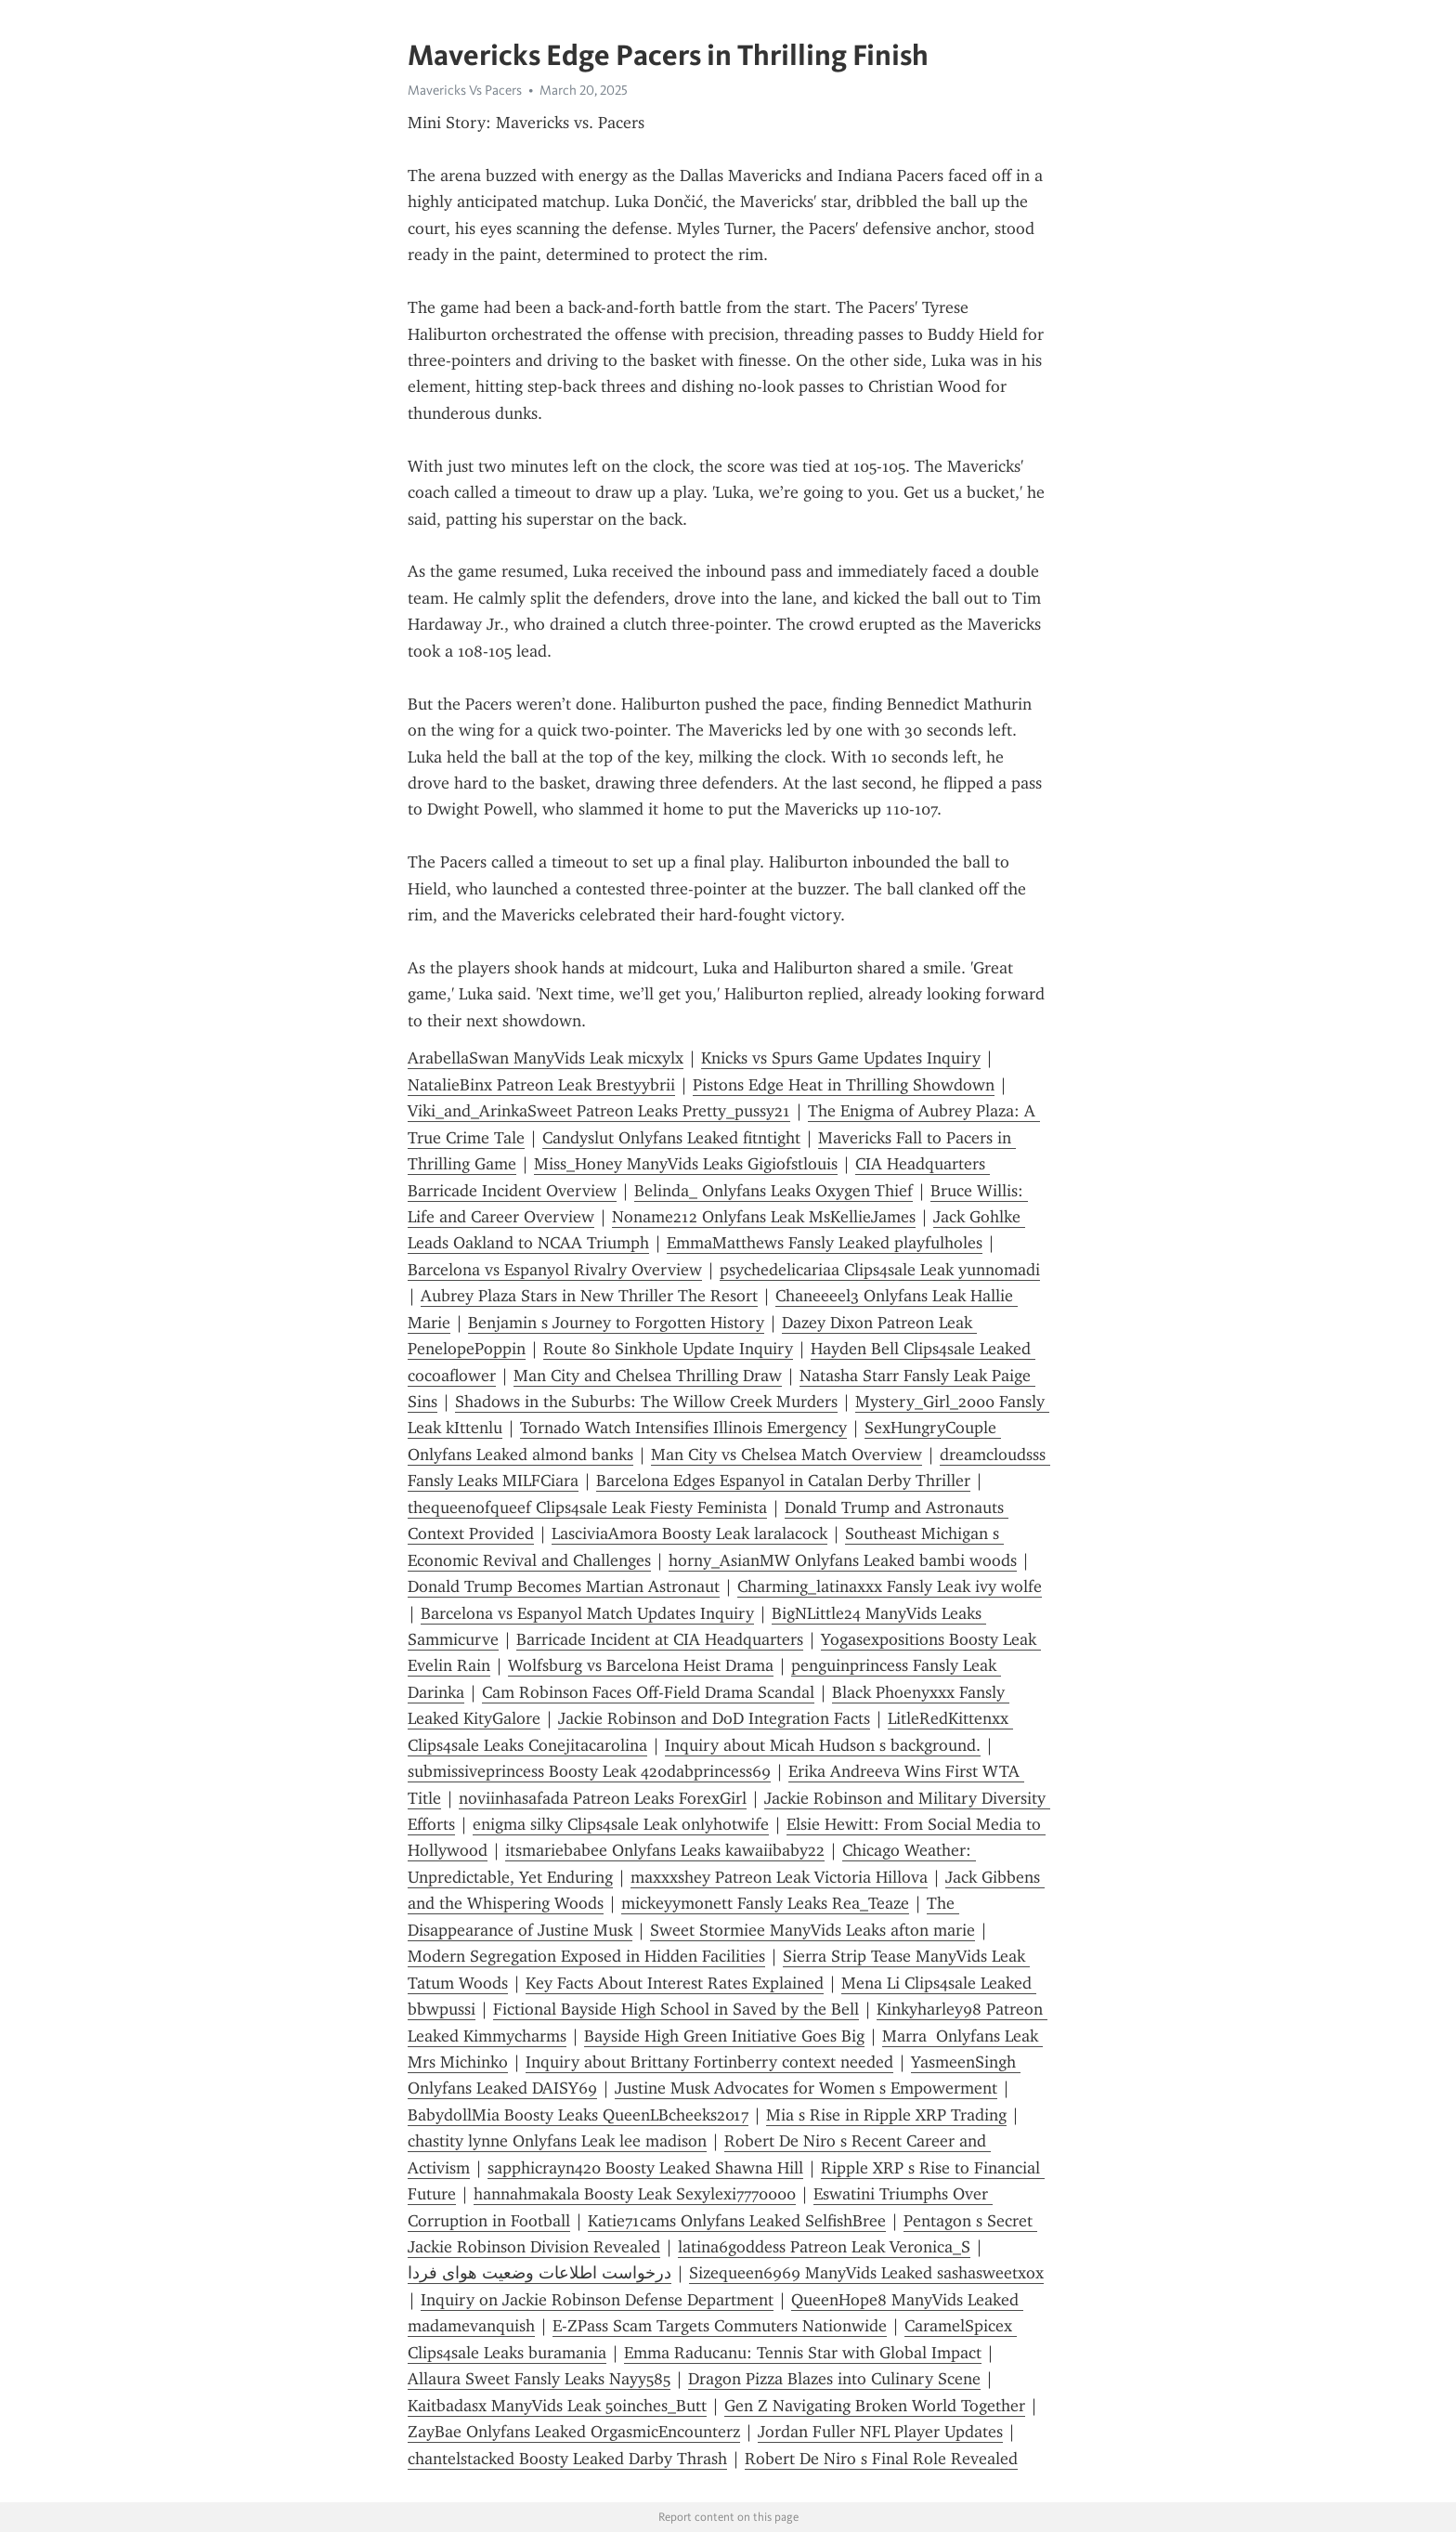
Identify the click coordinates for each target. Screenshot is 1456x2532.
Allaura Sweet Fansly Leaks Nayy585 (539, 2379)
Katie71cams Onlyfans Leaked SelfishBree (737, 2221)
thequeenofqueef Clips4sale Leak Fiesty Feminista (587, 1507)
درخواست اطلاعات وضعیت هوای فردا (539, 2273)
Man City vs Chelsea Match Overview (786, 1454)
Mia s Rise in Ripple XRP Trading (886, 2115)
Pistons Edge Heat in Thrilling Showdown (843, 1085)
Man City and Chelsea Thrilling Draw (648, 1375)
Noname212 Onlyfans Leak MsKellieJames (764, 1217)
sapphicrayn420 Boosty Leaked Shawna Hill (645, 2168)
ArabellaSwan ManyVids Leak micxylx (545, 1058)
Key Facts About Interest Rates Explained (675, 1983)
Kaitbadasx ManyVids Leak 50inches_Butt (557, 2405)
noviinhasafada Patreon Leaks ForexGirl (603, 1798)
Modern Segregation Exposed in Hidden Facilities (586, 1956)
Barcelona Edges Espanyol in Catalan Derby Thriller (783, 1480)
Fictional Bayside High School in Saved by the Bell (676, 2009)
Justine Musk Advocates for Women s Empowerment (806, 2088)
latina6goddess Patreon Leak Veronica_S (824, 2247)
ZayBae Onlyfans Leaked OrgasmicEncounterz (574, 2431)
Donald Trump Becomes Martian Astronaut (564, 1586)
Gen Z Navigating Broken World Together (874, 2405)
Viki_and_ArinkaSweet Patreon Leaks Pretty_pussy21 (599, 1111)
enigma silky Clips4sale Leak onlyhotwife (621, 1824)
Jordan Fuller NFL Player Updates (880, 2431)
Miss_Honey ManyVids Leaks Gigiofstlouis (686, 1164)
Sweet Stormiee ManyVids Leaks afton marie (812, 1930)
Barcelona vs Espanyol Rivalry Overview (555, 1269)
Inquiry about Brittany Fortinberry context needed (709, 2062)
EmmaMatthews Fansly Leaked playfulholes (824, 1243)
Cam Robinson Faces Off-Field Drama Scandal (648, 1692)
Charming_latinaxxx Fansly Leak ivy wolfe (889, 1586)
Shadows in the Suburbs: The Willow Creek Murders (646, 1401)
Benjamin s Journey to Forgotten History (616, 1322)
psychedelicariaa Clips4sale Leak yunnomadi (880, 1269)
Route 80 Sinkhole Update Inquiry (668, 1348)
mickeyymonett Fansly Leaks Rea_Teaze (765, 1903)
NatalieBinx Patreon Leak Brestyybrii (541, 1085)
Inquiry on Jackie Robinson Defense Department (597, 2300)
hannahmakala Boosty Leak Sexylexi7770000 (635, 2194)
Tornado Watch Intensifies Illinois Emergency (683, 1427)
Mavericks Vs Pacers (465, 90)
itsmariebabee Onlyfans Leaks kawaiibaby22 (665, 1850)
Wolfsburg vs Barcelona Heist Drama (641, 1665)
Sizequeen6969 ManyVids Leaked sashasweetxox (866, 2273)
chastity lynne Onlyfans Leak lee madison (557, 2141)
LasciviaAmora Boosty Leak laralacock (689, 1533)
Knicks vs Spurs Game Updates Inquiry (841, 1058)
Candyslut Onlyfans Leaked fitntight (671, 1138)
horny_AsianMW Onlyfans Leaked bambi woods (843, 1560)
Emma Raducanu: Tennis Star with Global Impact (803, 2353)
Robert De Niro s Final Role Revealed (881, 2458)
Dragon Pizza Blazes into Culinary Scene (834, 2379)
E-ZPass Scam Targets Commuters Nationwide (719, 2326)
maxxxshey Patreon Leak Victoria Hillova (779, 1877)
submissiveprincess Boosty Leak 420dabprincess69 (589, 1771)
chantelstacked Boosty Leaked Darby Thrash (567, 2458)
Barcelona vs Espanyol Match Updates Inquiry (587, 1613)
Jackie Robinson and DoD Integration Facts (714, 1718)
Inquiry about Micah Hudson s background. (823, 1745)
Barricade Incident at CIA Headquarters (659, 1639)
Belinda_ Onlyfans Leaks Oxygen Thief (773, 1191)
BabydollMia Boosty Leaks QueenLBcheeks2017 (578, 2115)
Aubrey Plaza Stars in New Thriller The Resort (589, 1296)
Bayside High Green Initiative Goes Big (724, 2036)
